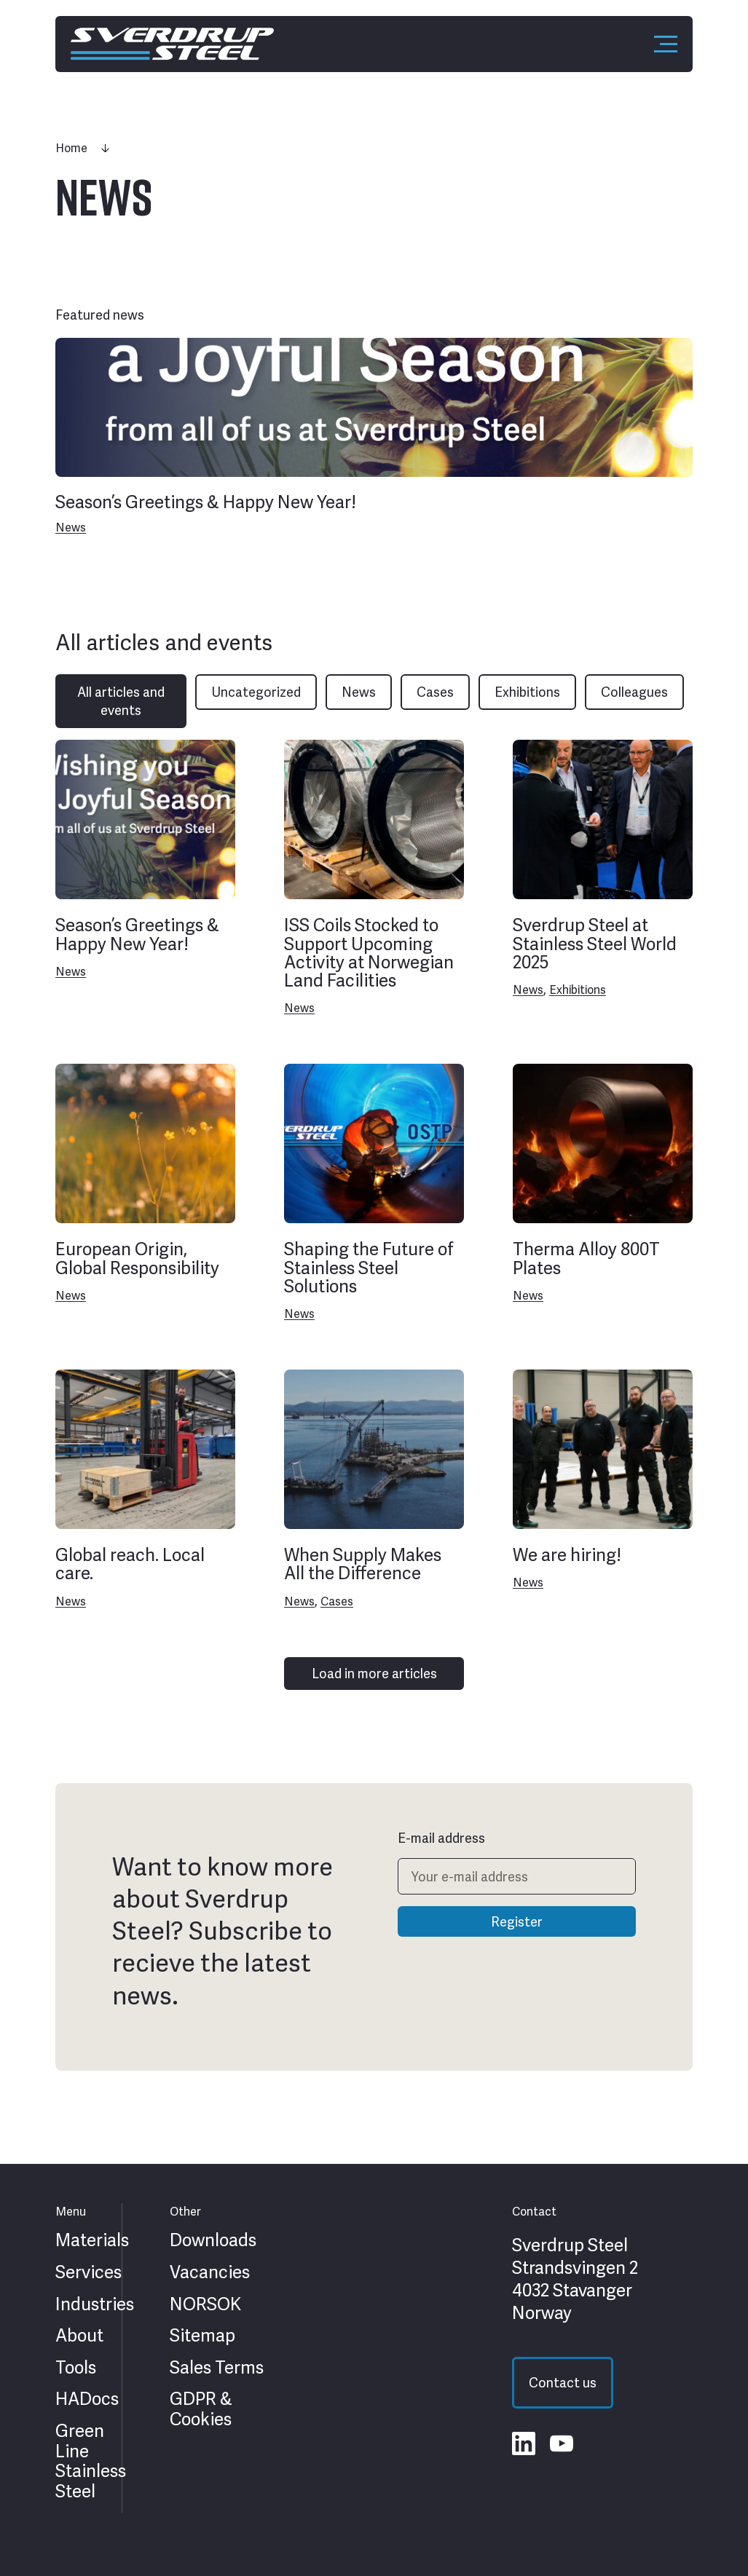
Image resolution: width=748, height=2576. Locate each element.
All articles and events (121, 701)
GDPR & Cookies (201, 2409)
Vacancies (210, 2272)
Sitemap (202, 2336)
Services (88, 2272)
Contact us (563, 2382)
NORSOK (205, 2304)
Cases (435, 692)
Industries (94, 2304)
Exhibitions (527, 692)
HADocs (87, 2399)
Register (517, 1921)
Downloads (213, 2240)
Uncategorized (256, 692)
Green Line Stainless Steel (90, 2461)
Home (71, 148)
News (70, 527)
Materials (92, 2240)
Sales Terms (217, 2368)
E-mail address (441, 1838)
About (79, 2336)
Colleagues (634, 692)
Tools (75, 2368)
